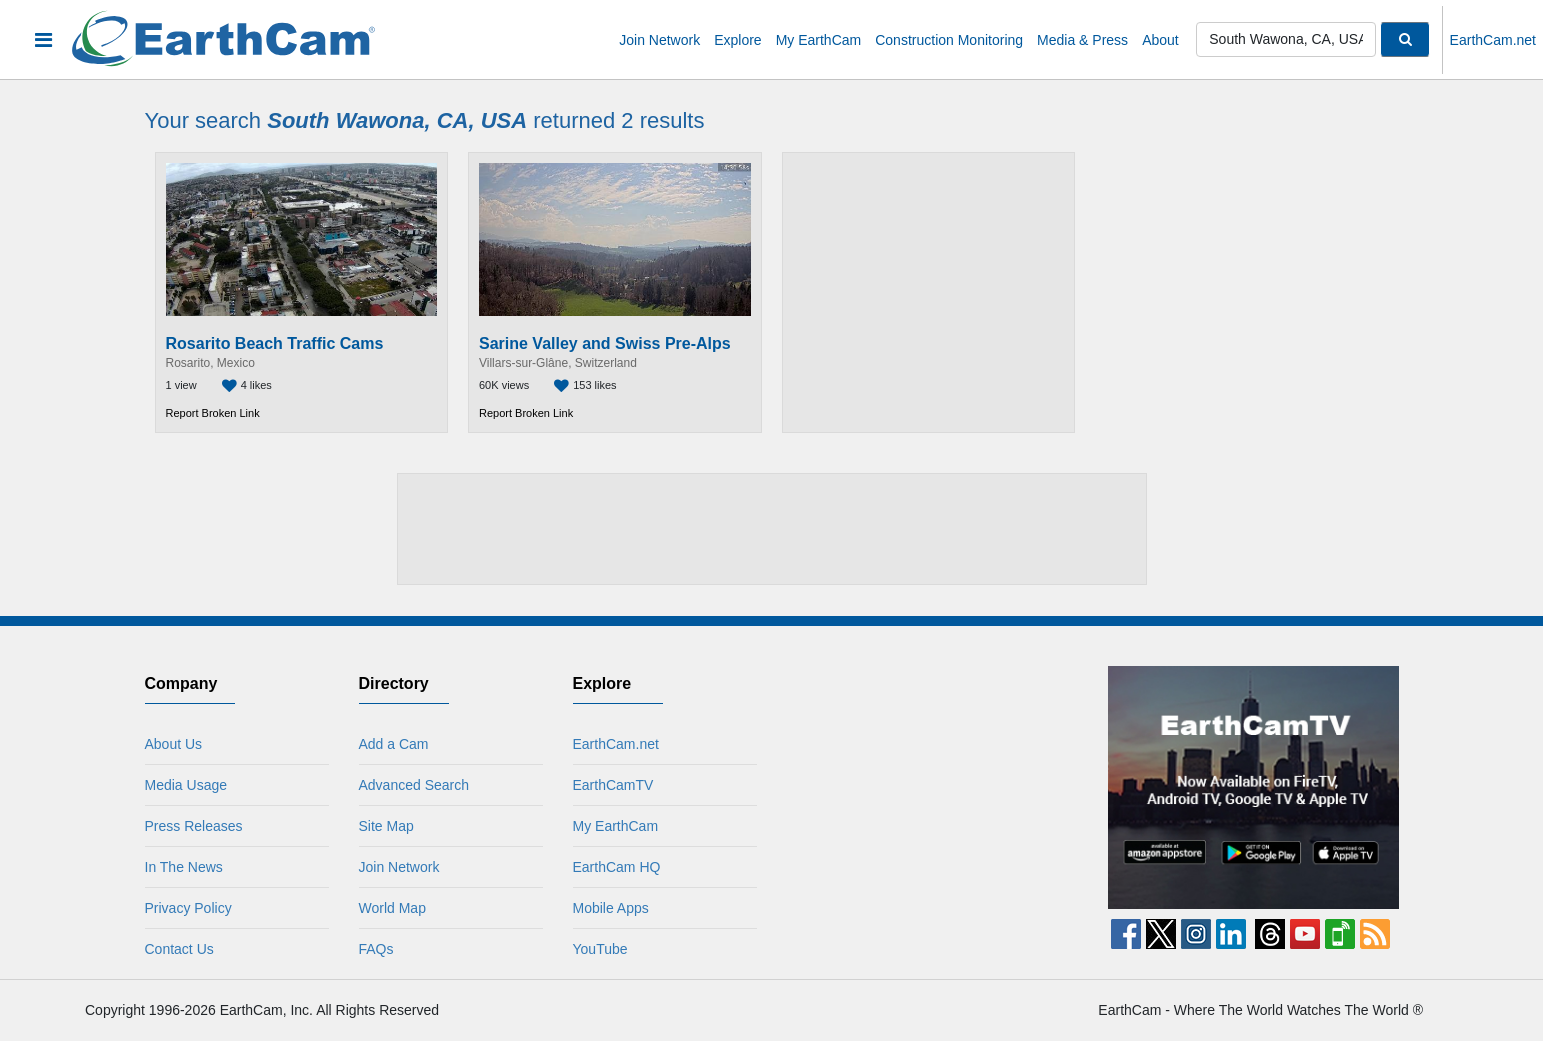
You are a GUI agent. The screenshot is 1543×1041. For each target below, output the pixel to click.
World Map (384, 908)
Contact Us (171, 949)
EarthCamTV (605, 785)
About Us (166, 744)
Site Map (378, 826)
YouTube (592, 949)
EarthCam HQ (609, 867)
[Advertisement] (928, 292)
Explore (737, 40)
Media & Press (1082, 40)
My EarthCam (819, 40)
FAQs (368, 949)
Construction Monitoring (949, 40)
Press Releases (186, 826)
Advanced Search (406, 785)
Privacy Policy (180, 908)
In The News (176, 867)
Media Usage (178, 785)
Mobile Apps (603, 908)
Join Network (659, 40)
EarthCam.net (1493, 40)
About (1160, 40)
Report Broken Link (213, 413)
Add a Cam (386, 744)
